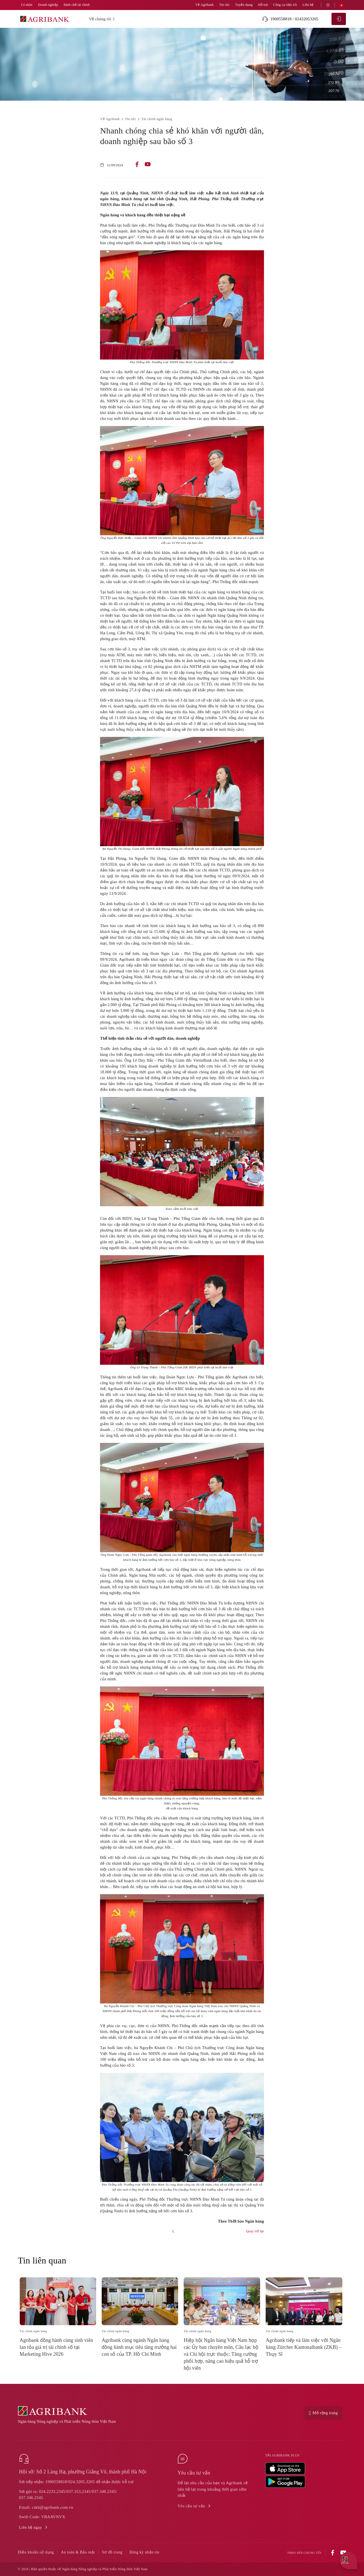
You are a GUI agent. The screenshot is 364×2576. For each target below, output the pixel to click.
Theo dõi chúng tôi (304, 2552)
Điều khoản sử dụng (36, 2552)
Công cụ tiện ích (285, 5)
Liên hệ (308, 5)
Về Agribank (204, 5)
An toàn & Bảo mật (78, 2552)
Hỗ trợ (263, 5)
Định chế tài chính (77, 5)
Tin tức (224, 5)
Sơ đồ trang (112, 2552)
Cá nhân (27, 5)
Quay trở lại (255, 2231)
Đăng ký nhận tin (144, 2552)
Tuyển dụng (244, 5)
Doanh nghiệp (48, 5)
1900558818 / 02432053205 (290, 19)
